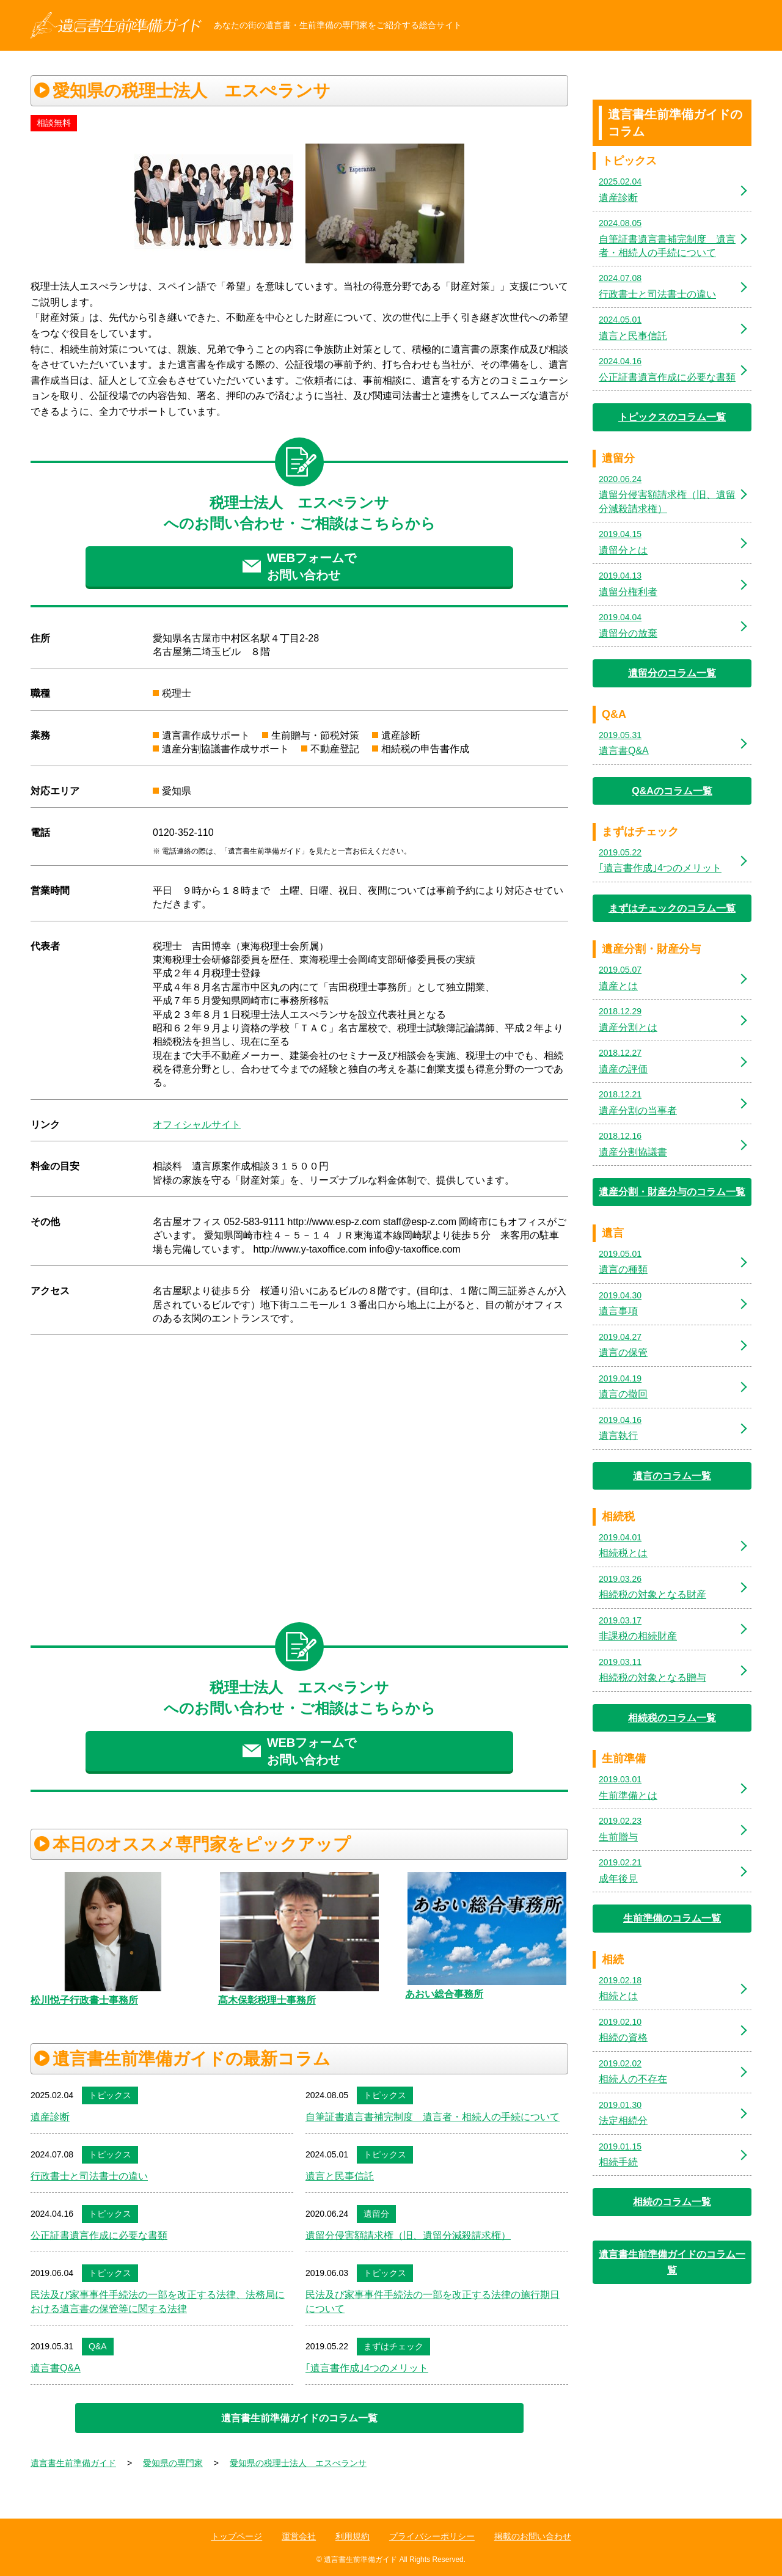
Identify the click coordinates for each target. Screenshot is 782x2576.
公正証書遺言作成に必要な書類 (99, 2235)
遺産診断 (50, 2117)
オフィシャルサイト (197, 1124)
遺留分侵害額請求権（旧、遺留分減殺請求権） (408, 2235)
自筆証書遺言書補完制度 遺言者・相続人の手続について (432, 2117)
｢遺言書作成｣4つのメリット (366, 2368)
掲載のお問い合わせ (532, 2536)
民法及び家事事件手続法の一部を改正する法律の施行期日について (432, 2301)
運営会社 (299, 2536)
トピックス (110, 2095)
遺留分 (376, 2214)
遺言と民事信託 (339, 2176)
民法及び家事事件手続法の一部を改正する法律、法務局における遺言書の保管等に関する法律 (158, 2301)
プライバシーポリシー (432, 2536)
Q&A (98, 2346)
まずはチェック (393, 2346)
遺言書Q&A (56, 2368)
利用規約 (352, 2536)
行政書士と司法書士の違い (89, 2176)
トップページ (236, 2536)
